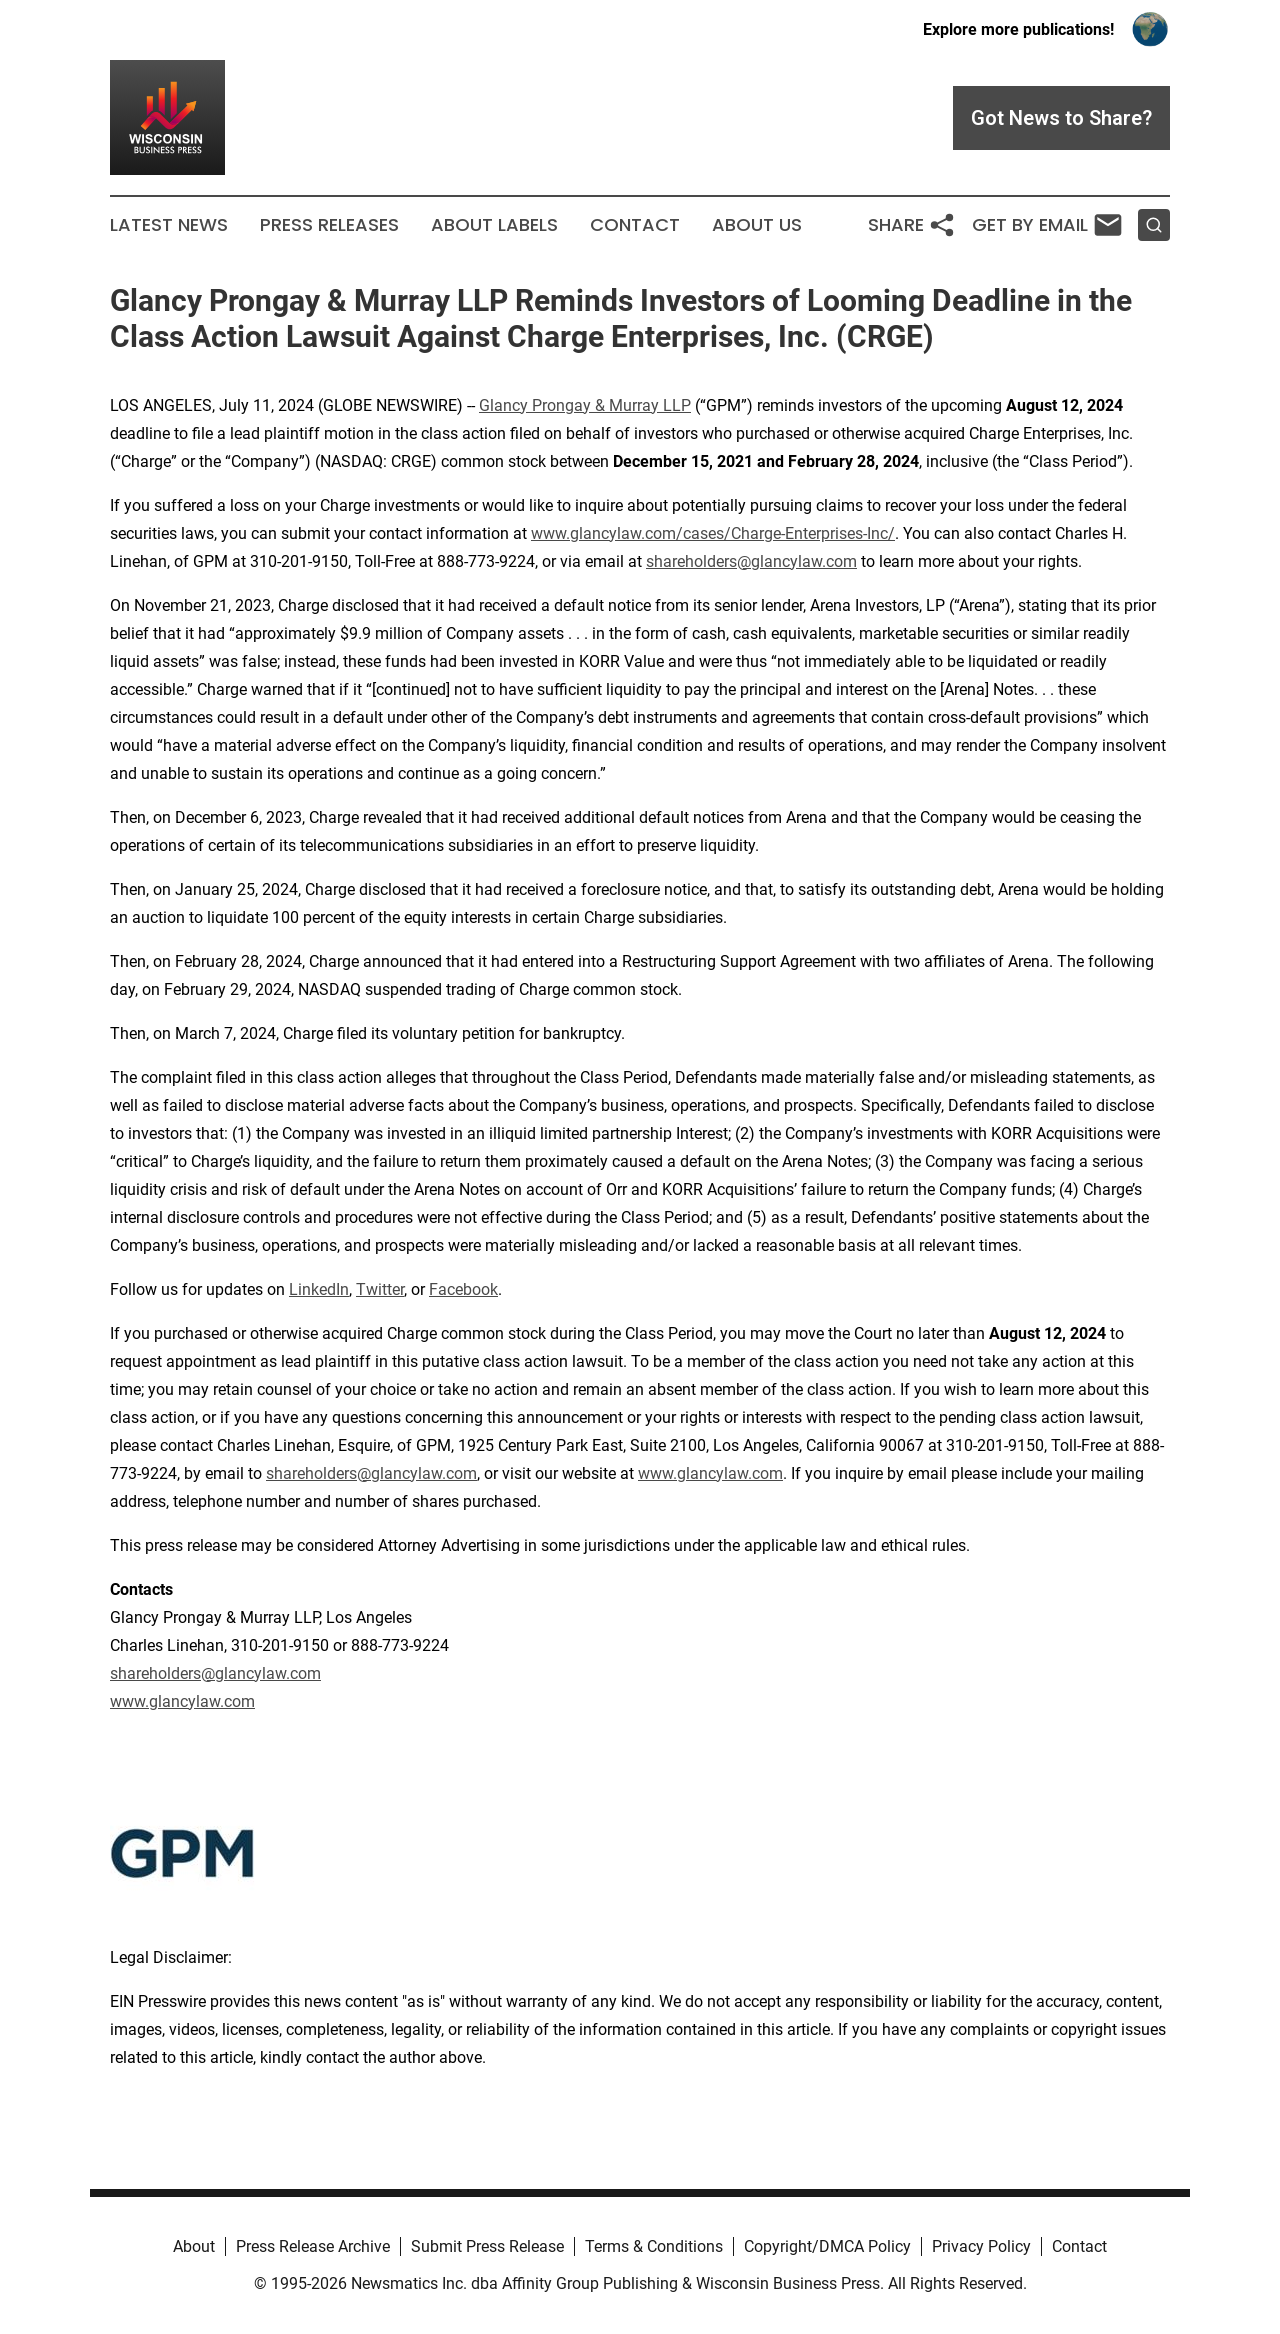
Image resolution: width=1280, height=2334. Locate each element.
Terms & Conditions (654, 2246)
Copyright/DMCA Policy (827, 2246)
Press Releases (329, 225)
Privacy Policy (981, 2246)
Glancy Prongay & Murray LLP (585, 405)
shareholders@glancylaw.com (751, 561)
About (194, 2246)
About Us (757, 225)
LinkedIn (319, 1289)
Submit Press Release (487, 2246)
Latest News (169, 225)
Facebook (463, 1289)
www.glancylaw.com (710, 1473)
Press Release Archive (313, 2246)
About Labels (494, 225)
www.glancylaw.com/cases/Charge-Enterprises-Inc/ (713, 533)
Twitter (380, 1289)
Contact (635, 225)
